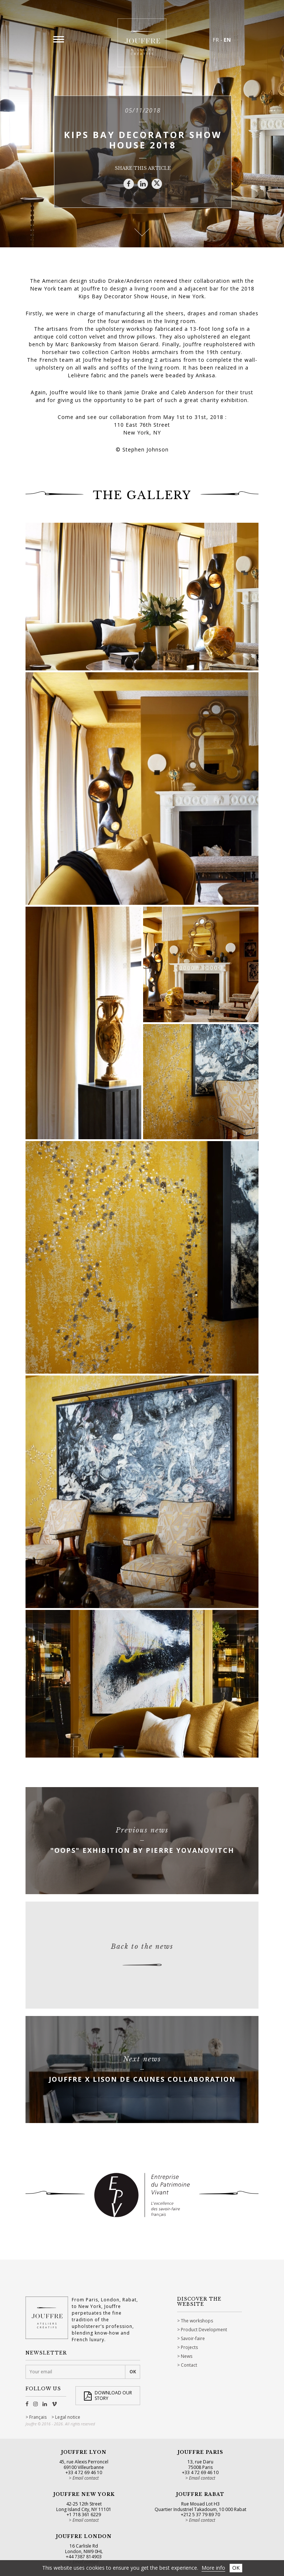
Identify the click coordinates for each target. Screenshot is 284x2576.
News (186, 2356)
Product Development (204, 2329)
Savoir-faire (193, 2338)
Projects (189, 2347)
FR (216, 39)
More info (213, 2567)
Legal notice (67, 2417)
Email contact (85, 2478)
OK (236, 2567)
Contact (189, 2365)
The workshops (197, 2321)
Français (38, 2417)
